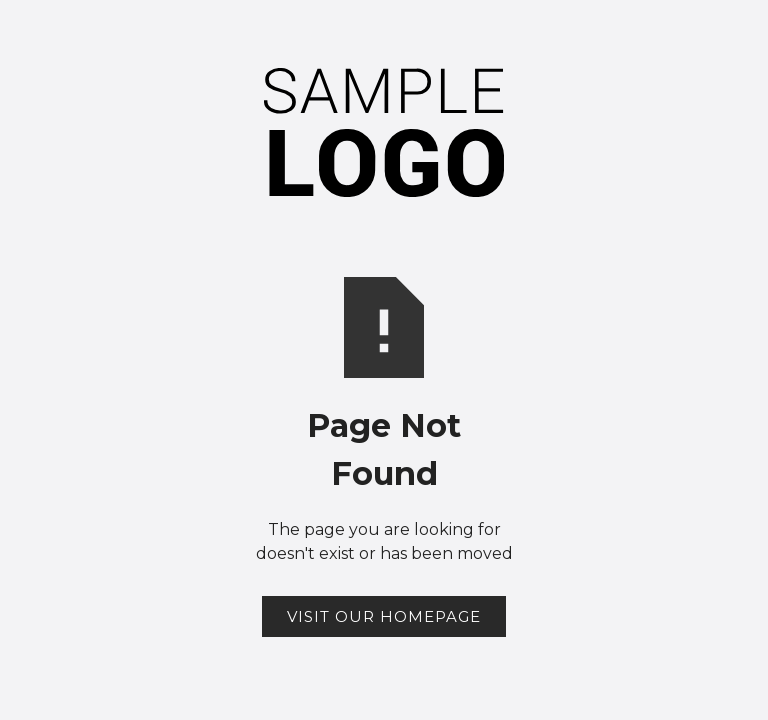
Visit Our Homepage (384, 616)
